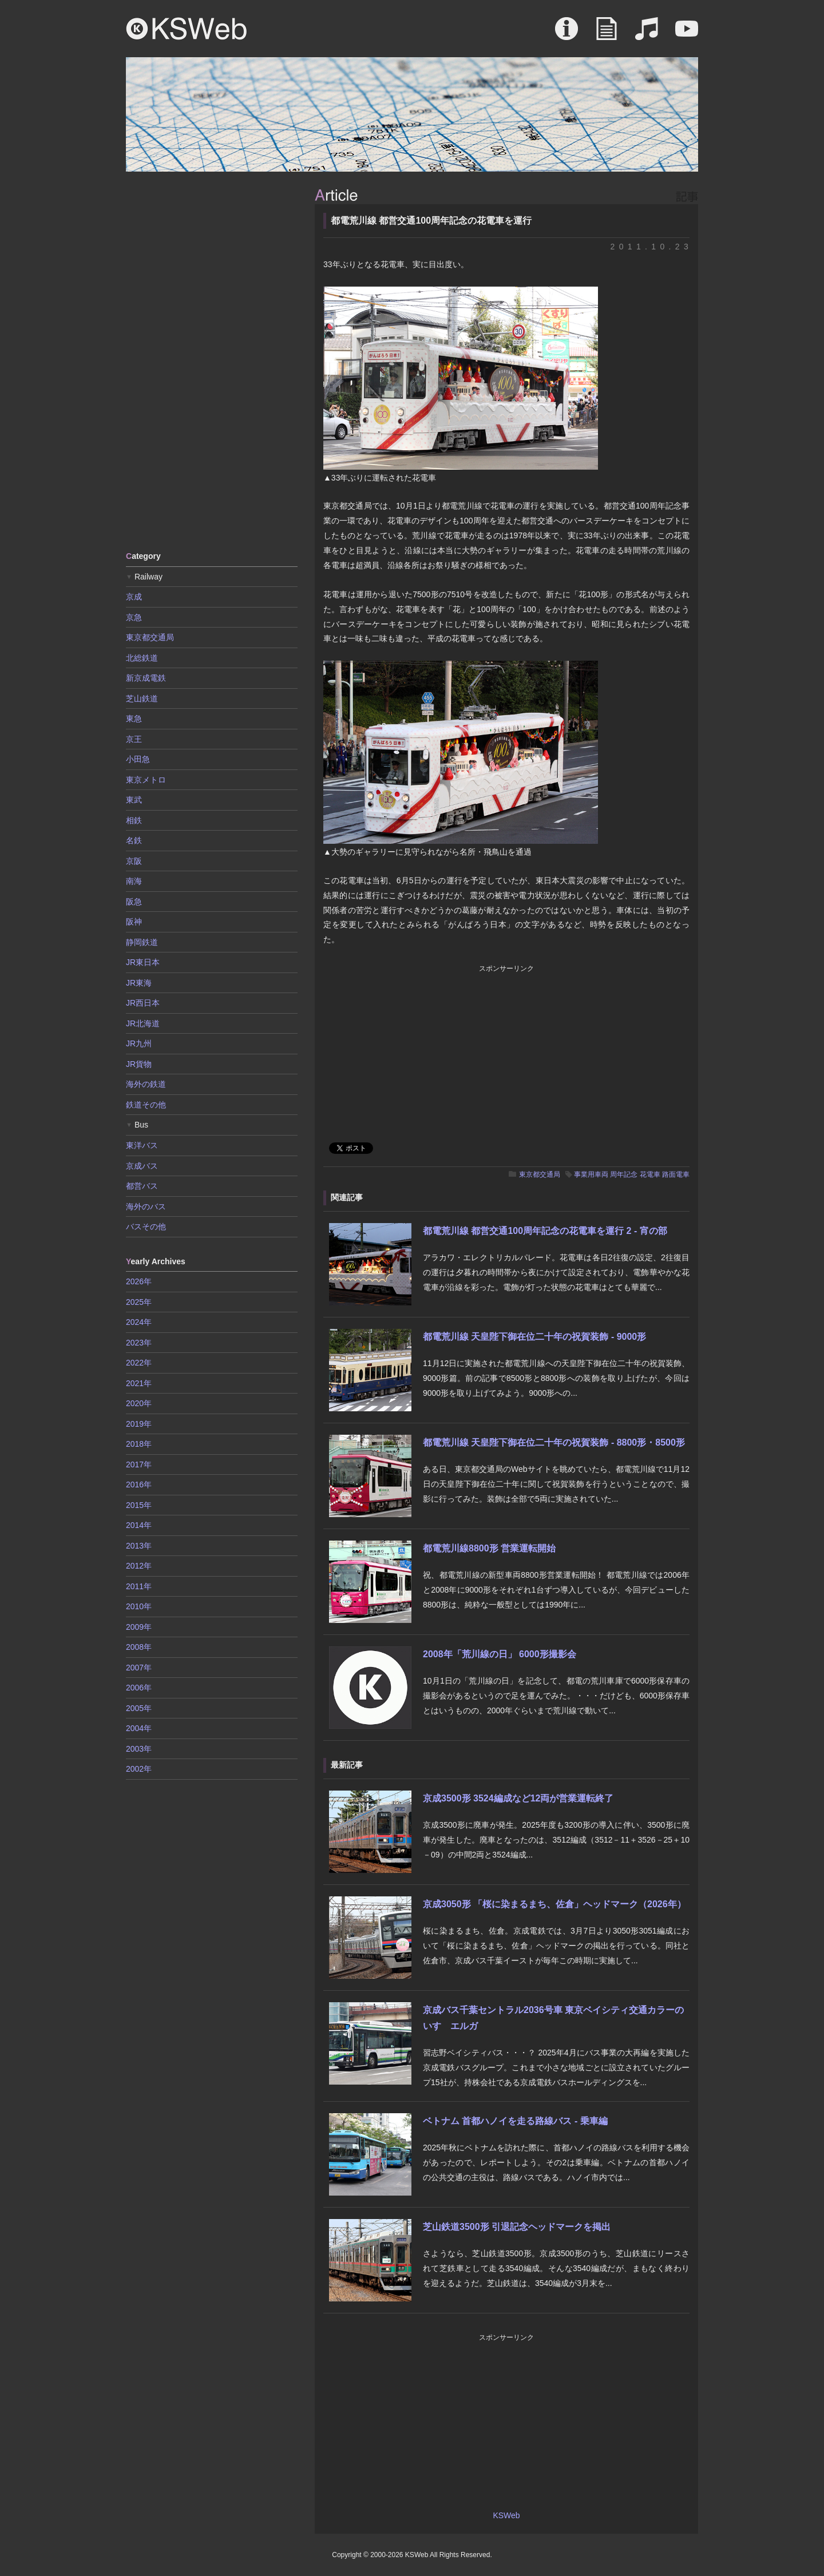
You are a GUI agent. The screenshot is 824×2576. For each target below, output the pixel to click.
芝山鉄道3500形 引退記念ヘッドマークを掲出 (517, 2227)
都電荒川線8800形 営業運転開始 (489, 1548)
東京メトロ (146, 779)
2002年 (139, 1768)
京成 (134, 596)
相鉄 (134, 820)
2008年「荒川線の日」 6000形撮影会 (499, 1654)
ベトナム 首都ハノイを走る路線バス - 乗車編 (515, 2121)
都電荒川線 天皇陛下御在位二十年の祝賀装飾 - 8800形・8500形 (554, 1442)
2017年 (139, 1464)
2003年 (139, 1748)
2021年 (139, 1383)
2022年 (139, 1362)
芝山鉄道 (142, 698)
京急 (134, 617)
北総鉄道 (142, 657)
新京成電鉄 (146, 677)
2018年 (139, 1443)
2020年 (139, 1403)
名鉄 (134, 840)
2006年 (139, 1687)
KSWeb (186, 28)
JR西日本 (143, 1002)
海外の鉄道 (146, 1084)
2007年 (139, 1667)
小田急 (138, 759)
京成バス (142, 1165)
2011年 (139, 1586)
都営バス (142, 1185)
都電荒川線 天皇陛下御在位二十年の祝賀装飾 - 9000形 (534, 1336)
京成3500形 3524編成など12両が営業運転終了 (518, 1798)
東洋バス (142, 1145)
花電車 (650, 1174)
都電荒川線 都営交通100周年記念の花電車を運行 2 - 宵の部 (545, 1231)
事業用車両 (591, 1174)
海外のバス (146, 1206)
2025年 (139, 1302)
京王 (134, 739)
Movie (686, 34)
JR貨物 (139, 1064)
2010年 (139, 1606)
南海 (134, 881)
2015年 (139, 1505)
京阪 (134, 861)
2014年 (139, 1525)
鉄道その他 (146, 1104)
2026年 (139, 1281)
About (566, 34)
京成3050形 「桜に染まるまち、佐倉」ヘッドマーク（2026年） (554, 1904)
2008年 (139, 1647)
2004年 (139, 1728)
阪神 (134, 921)
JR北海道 (143, 1023)
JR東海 (139, 982)
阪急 (134, 901)
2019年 (139, 1423)
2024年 (139, 1322)
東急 (134, 718)
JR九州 (139, 1043)
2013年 (139, 1545)
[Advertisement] (212, 360)
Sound (646, 34)
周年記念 (623, 1174)
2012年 (139, 1565)
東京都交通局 (539, 1174)
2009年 (139, 1627)
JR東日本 (143, 962)
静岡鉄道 (142, 942)
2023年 (139, 1342)
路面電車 (676, 1174)
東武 (134, 799)
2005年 (139, 1708)
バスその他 (146, 1226)
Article (606, 34)
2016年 (139, 1484)
